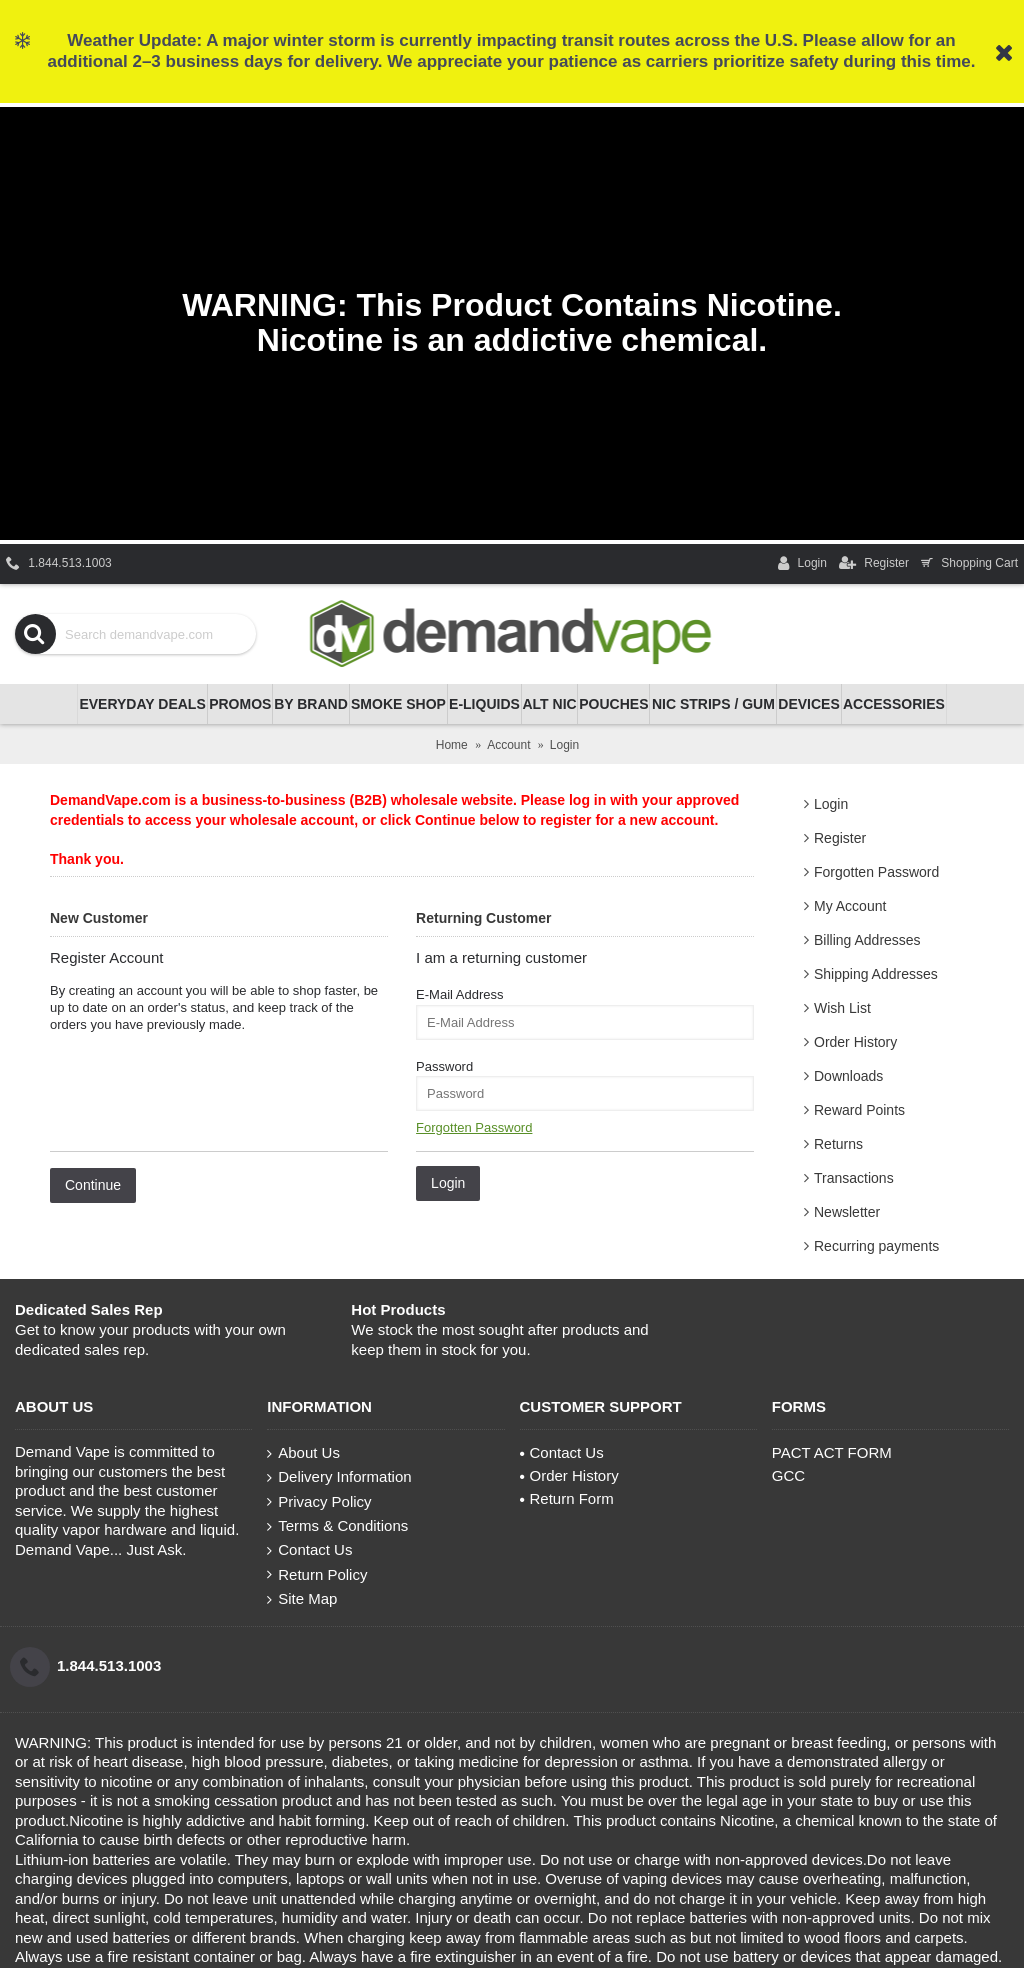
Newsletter (847, 1212)
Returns (838, 1144)
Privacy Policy (319, 1502)
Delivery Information (339, 1477)
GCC (788, 1475)
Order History (855, 1042)
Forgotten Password (876, 872)
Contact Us (309, 1550)
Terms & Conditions (337, 1526)
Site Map (302, 1599)
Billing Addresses (867, 940)
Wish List (842, 1008)
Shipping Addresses (876, 974)
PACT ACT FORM (832, 1452)
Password (444, 1066)
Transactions (854, 1178)
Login (831, 804)
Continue (93, 1185)
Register (840, 838)
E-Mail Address (459, 994)
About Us (303, 1453)
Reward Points (859, 1110)
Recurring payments (876, 1246)
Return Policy (317, 1575)
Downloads (848, 1076)
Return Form (567, 1498)
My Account (850, 906)
